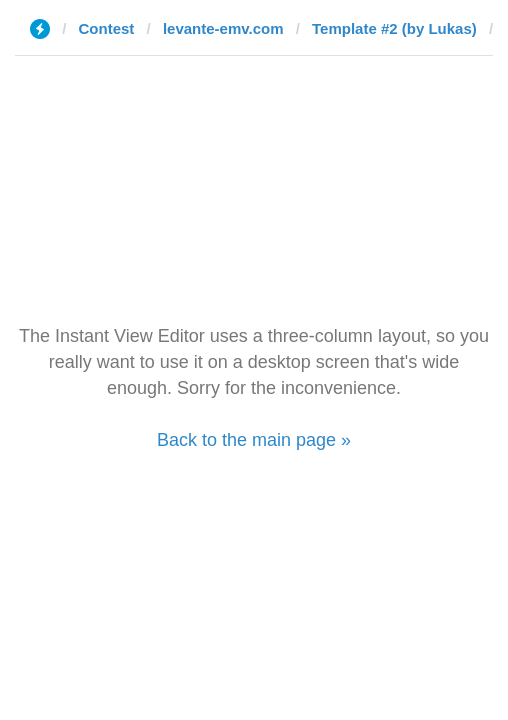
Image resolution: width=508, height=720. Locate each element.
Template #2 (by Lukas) (394, 28)
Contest (107, 28)
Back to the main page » (254, 440)
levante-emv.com (223, 28)
